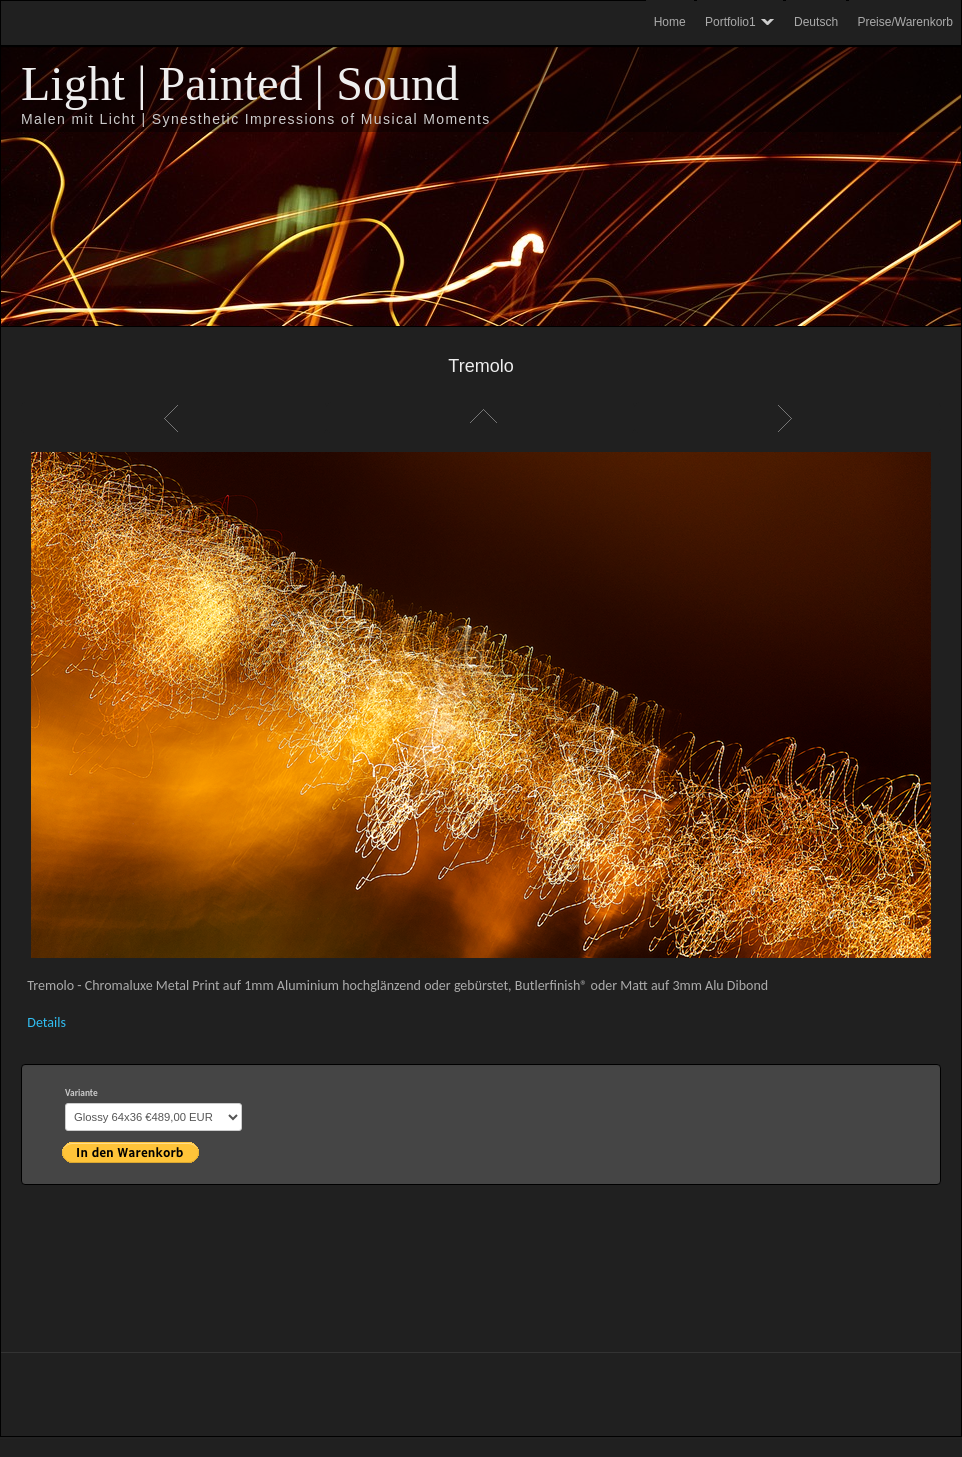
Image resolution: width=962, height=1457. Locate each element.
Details (46, 1022)
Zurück (174, 418)
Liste (481, 418)
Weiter (788, 418)
